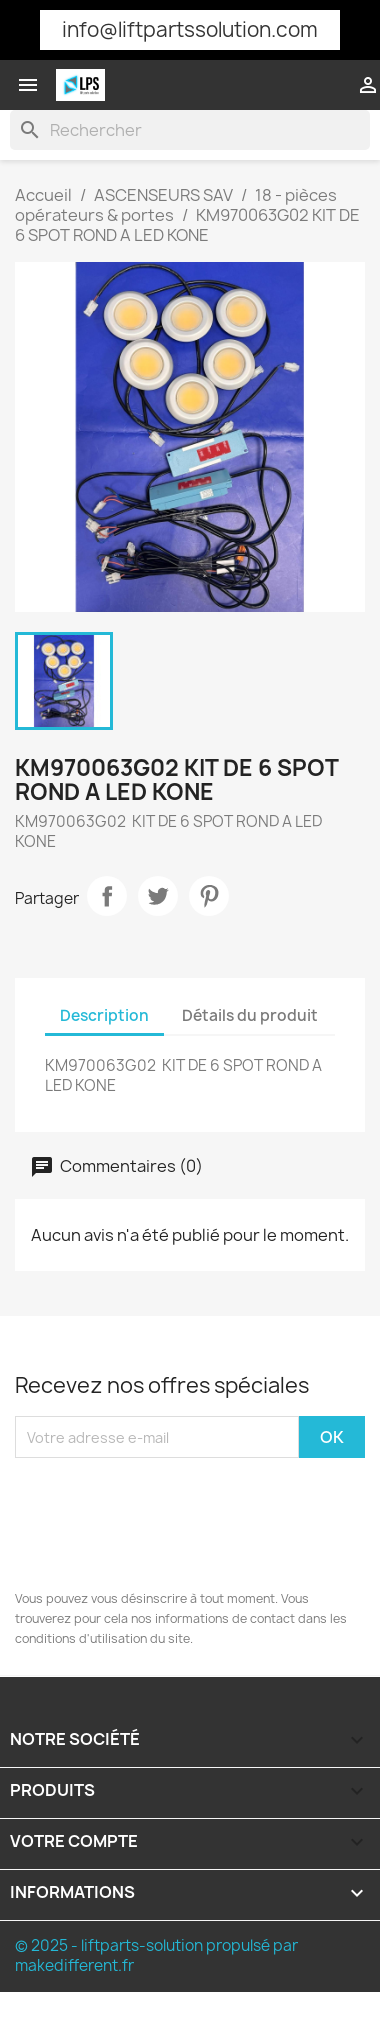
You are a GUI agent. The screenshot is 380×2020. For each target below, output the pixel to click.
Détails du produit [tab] (250, 1015)
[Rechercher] (190, 130)
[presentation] (149, 1527)
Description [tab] (104, 1015)
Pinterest (209, 896)
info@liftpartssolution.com (190, 29)
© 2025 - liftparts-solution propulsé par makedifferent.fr (156, 1955)
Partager (107, 896)
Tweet (158, 896)
